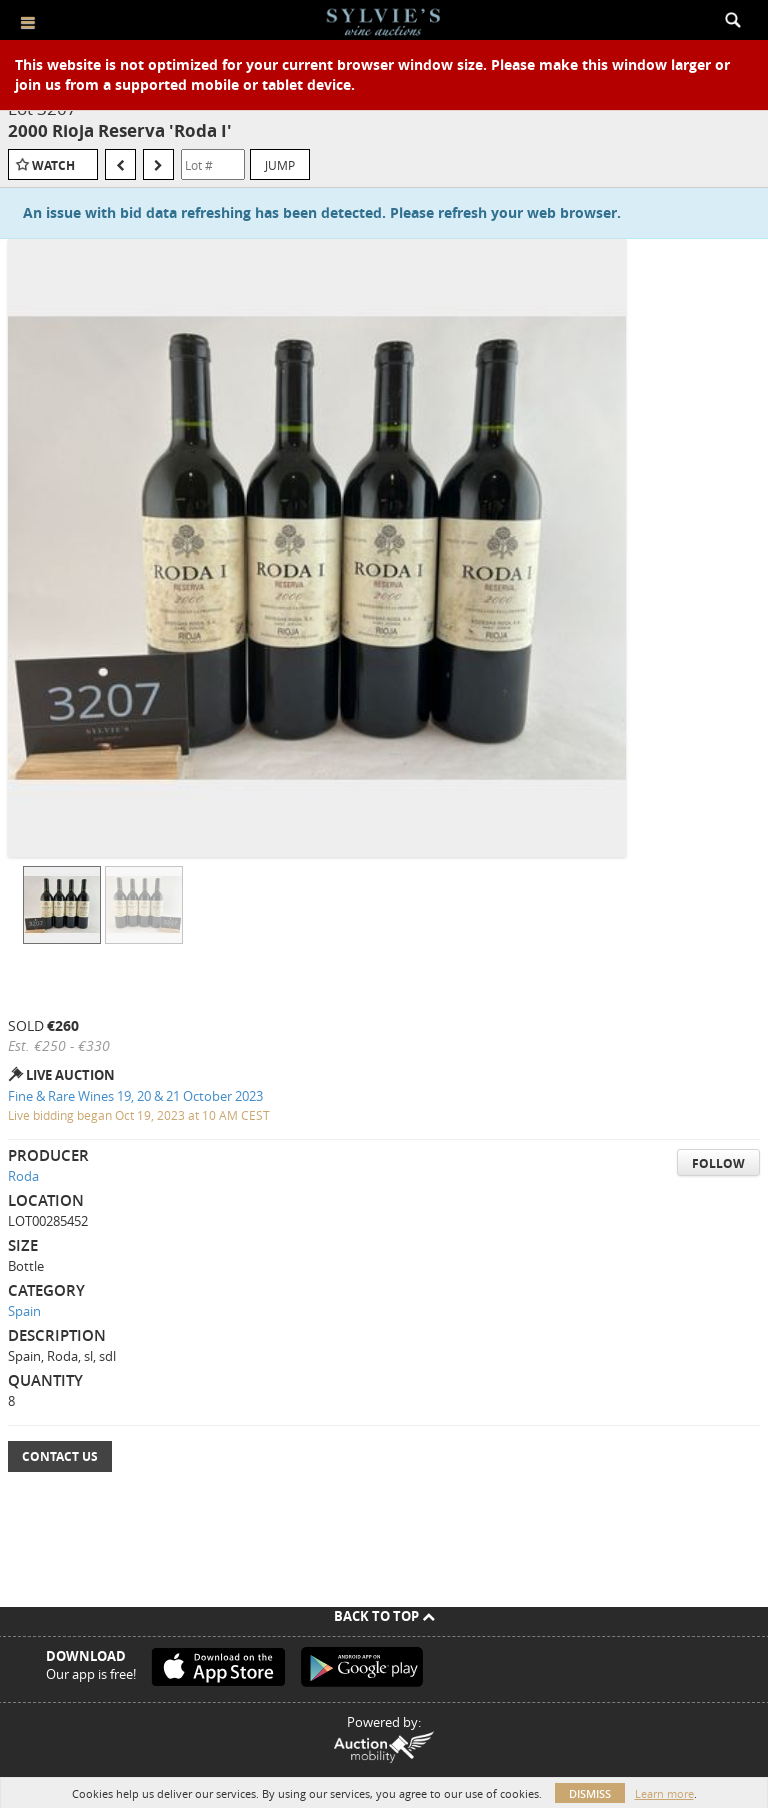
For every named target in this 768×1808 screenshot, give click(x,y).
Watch (53, 165)
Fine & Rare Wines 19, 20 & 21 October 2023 (135, 1096)
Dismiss (590, 1793)
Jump (280, 165)
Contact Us (60, 1456)
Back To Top (384, 1616)
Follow (718, 1163)
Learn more (664, 1793)
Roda (23, 1176)
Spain (24, 1311)
